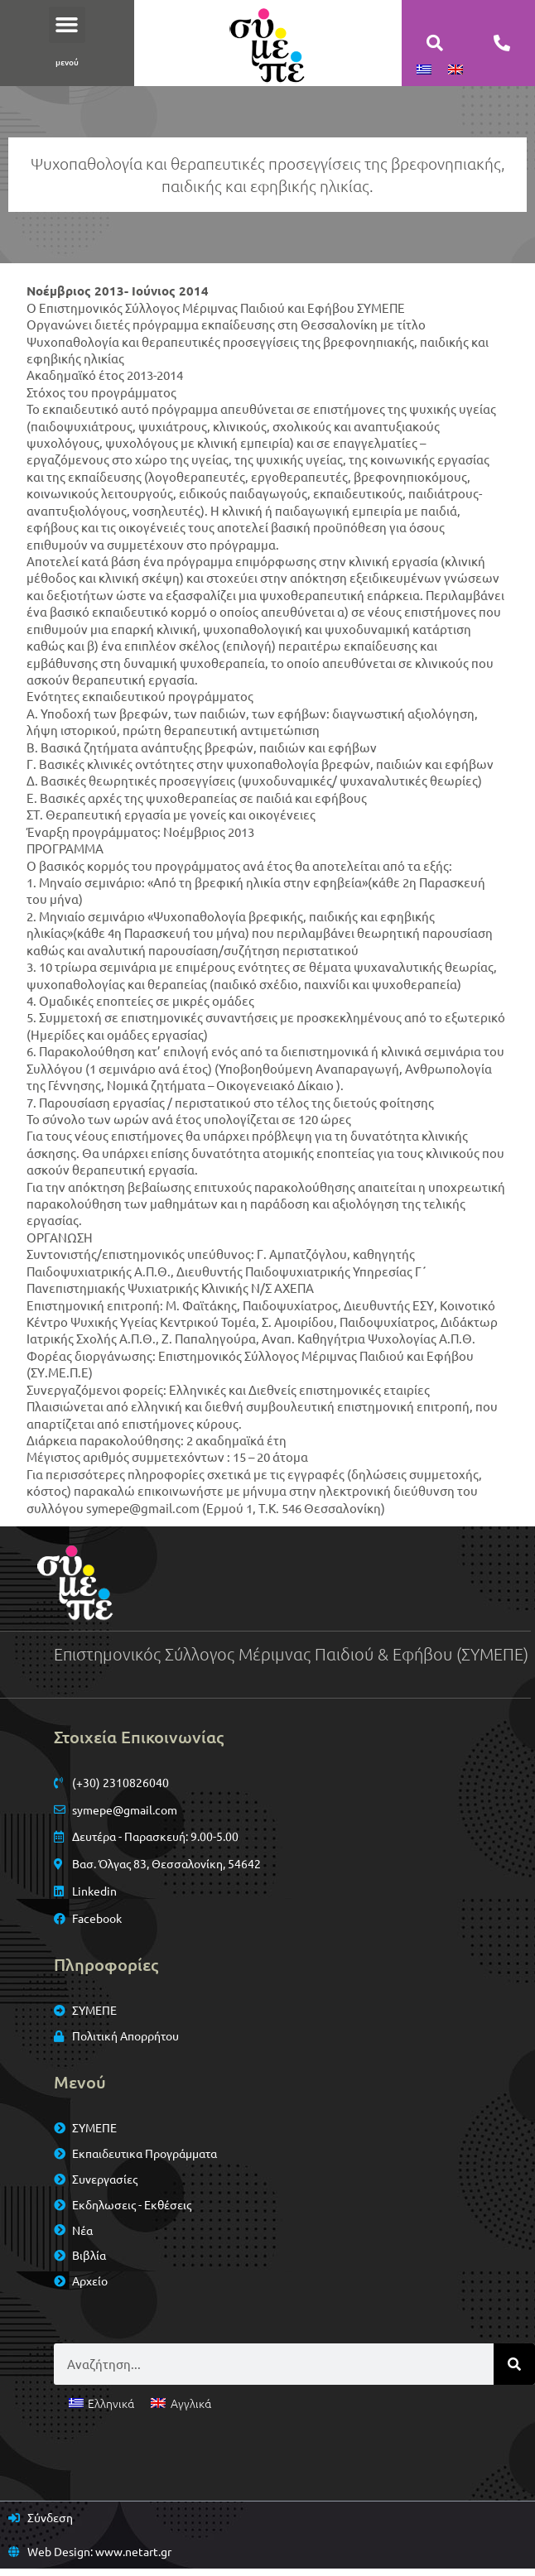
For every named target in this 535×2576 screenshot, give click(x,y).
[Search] (514, 2370)
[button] (67, 25)
